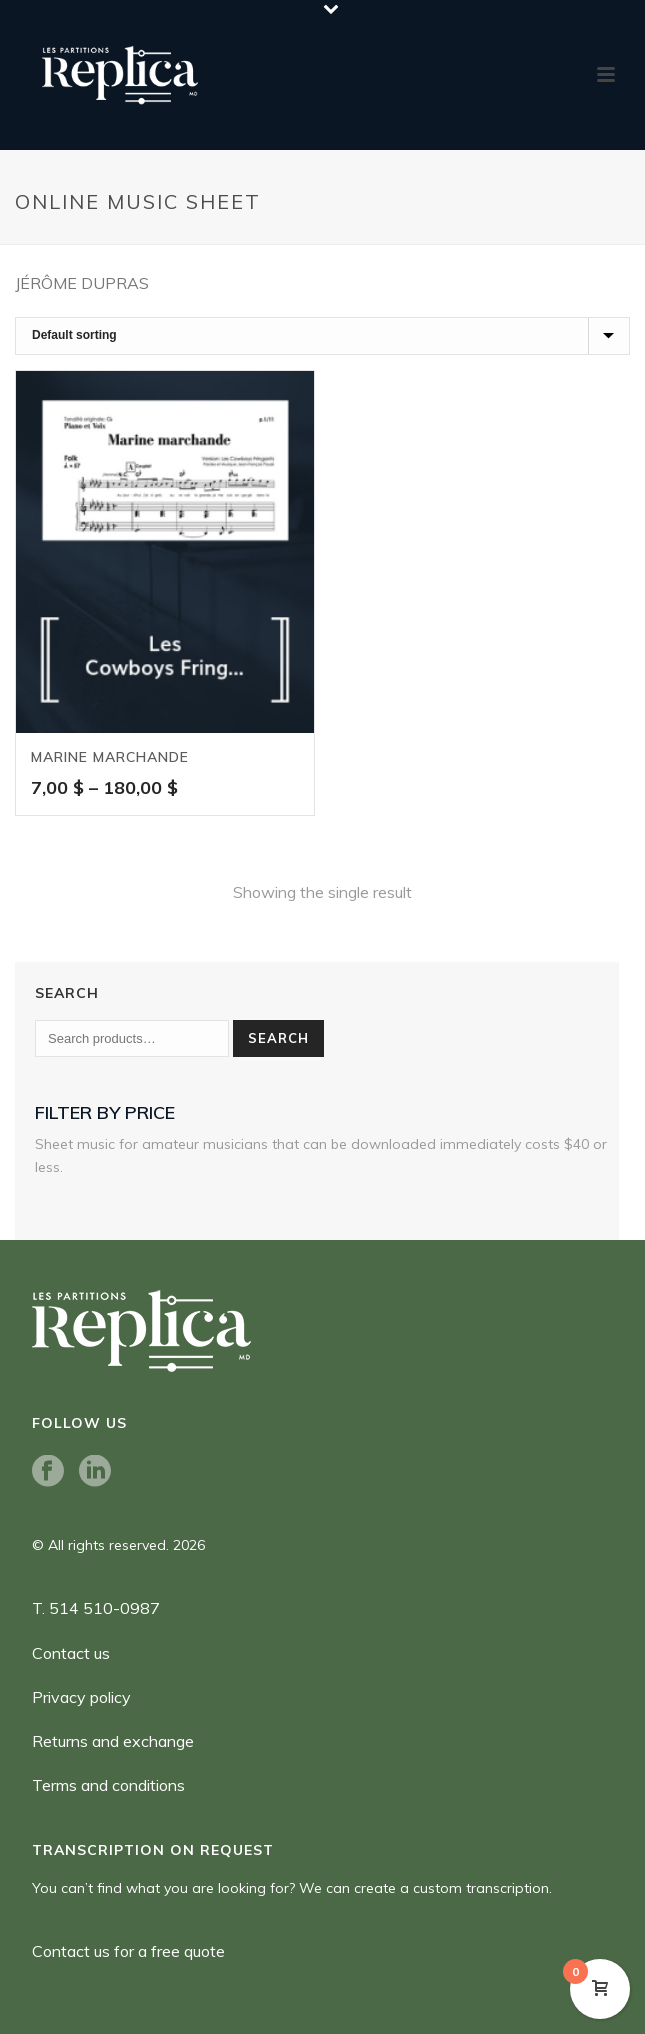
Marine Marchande (110, 757)
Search (278, 1038)
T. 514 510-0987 (96, 1608)
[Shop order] (322, 336)
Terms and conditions (108, 1785)
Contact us (71, 1653)
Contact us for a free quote (128, 1951)
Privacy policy (81, 1697)
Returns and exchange (113, 1741)
